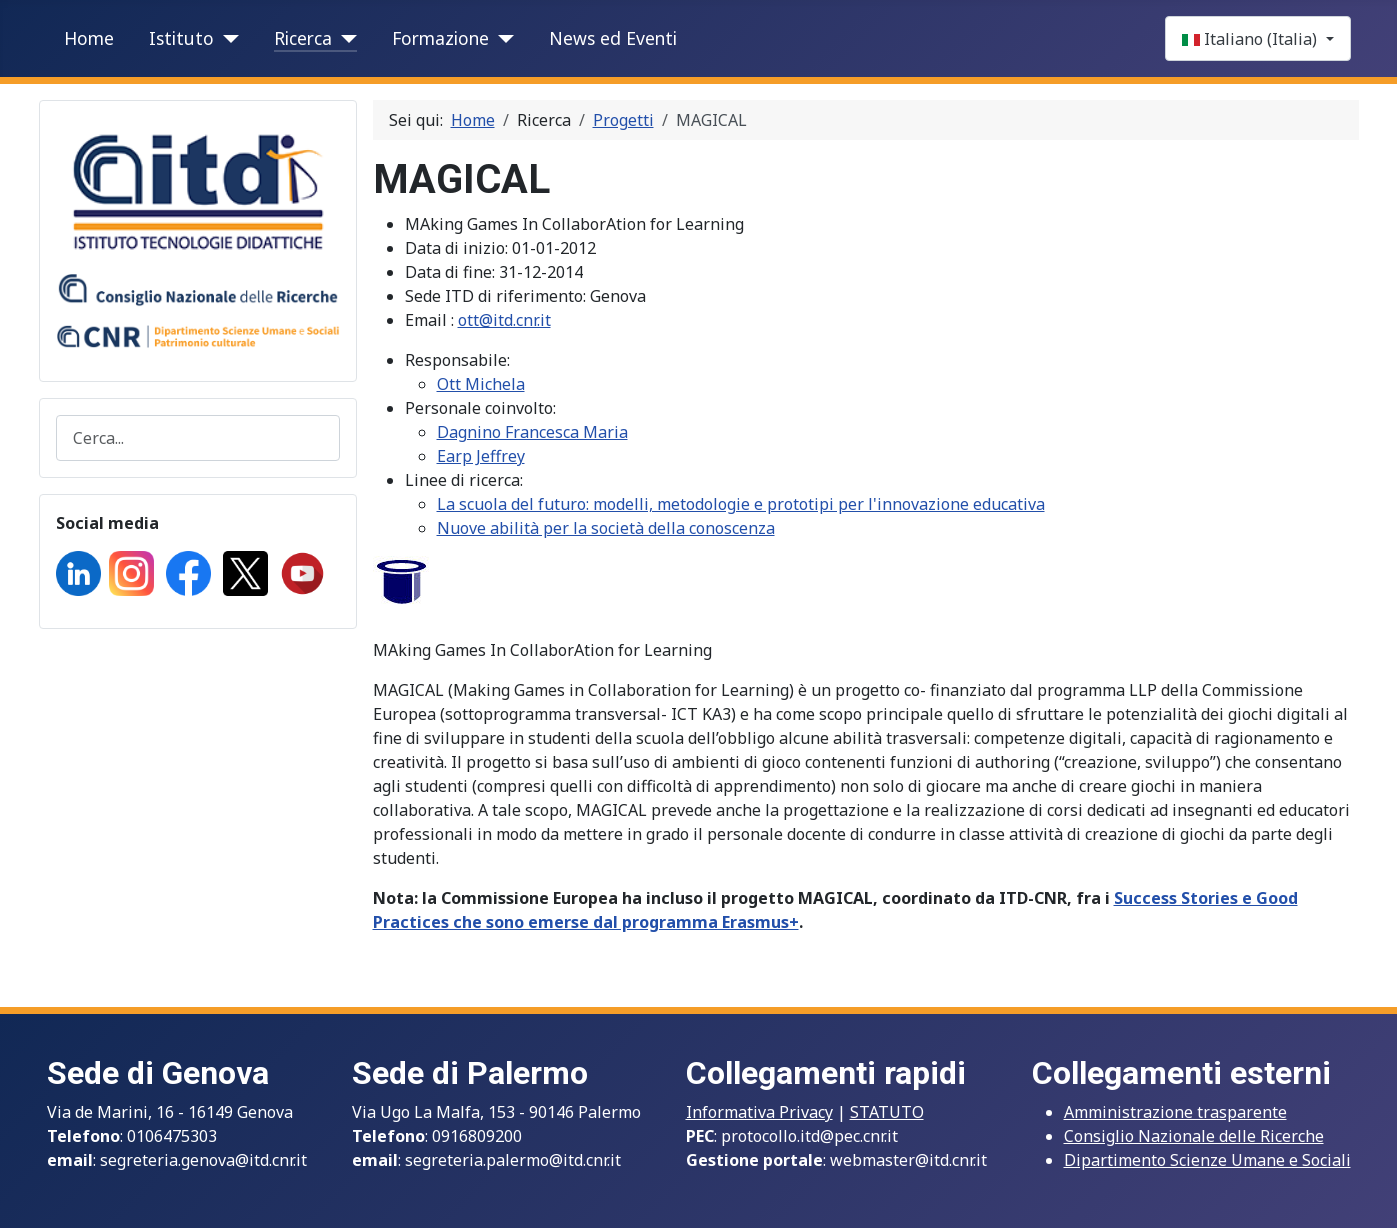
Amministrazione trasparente (1175, 1112)
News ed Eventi (613, 38)
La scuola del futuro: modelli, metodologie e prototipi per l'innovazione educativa (741, 504)
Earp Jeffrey (481, 456)
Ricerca (303, 38)
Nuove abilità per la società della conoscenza (606, 528)
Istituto (181, 38)
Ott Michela (481, 384)
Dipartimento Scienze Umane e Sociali (1207, 1160)
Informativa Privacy (759, 1112)
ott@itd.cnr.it (504, 320)
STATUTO (887, 1112)
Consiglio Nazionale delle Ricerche (1194, 1136)
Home (89, 38)
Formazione (440, 38)
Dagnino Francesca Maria (532, 432)
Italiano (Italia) (1251, 39)
